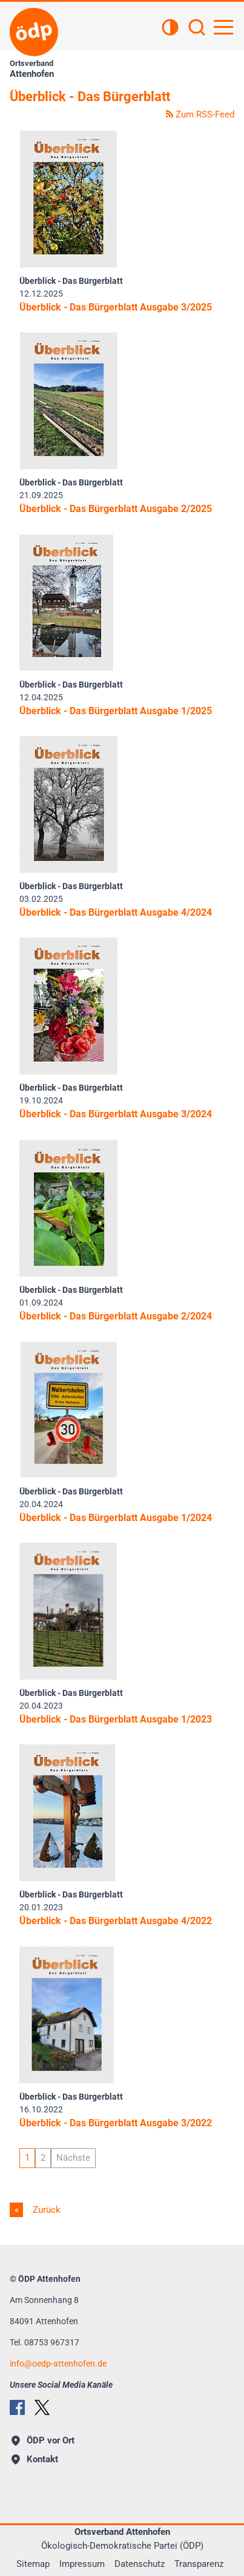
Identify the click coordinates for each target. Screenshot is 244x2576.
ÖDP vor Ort (43, 2440)
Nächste (73, 2157)
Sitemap (33, 2563)
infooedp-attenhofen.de (58, 2363)
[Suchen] (197, 28)
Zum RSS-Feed (200, 114)
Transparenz (198, 2563)
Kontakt (35, 2459)
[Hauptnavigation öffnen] (223, 27)
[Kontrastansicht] (170, 28)
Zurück (45, 2209)
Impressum (82, 2563)
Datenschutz (139, 2563)
